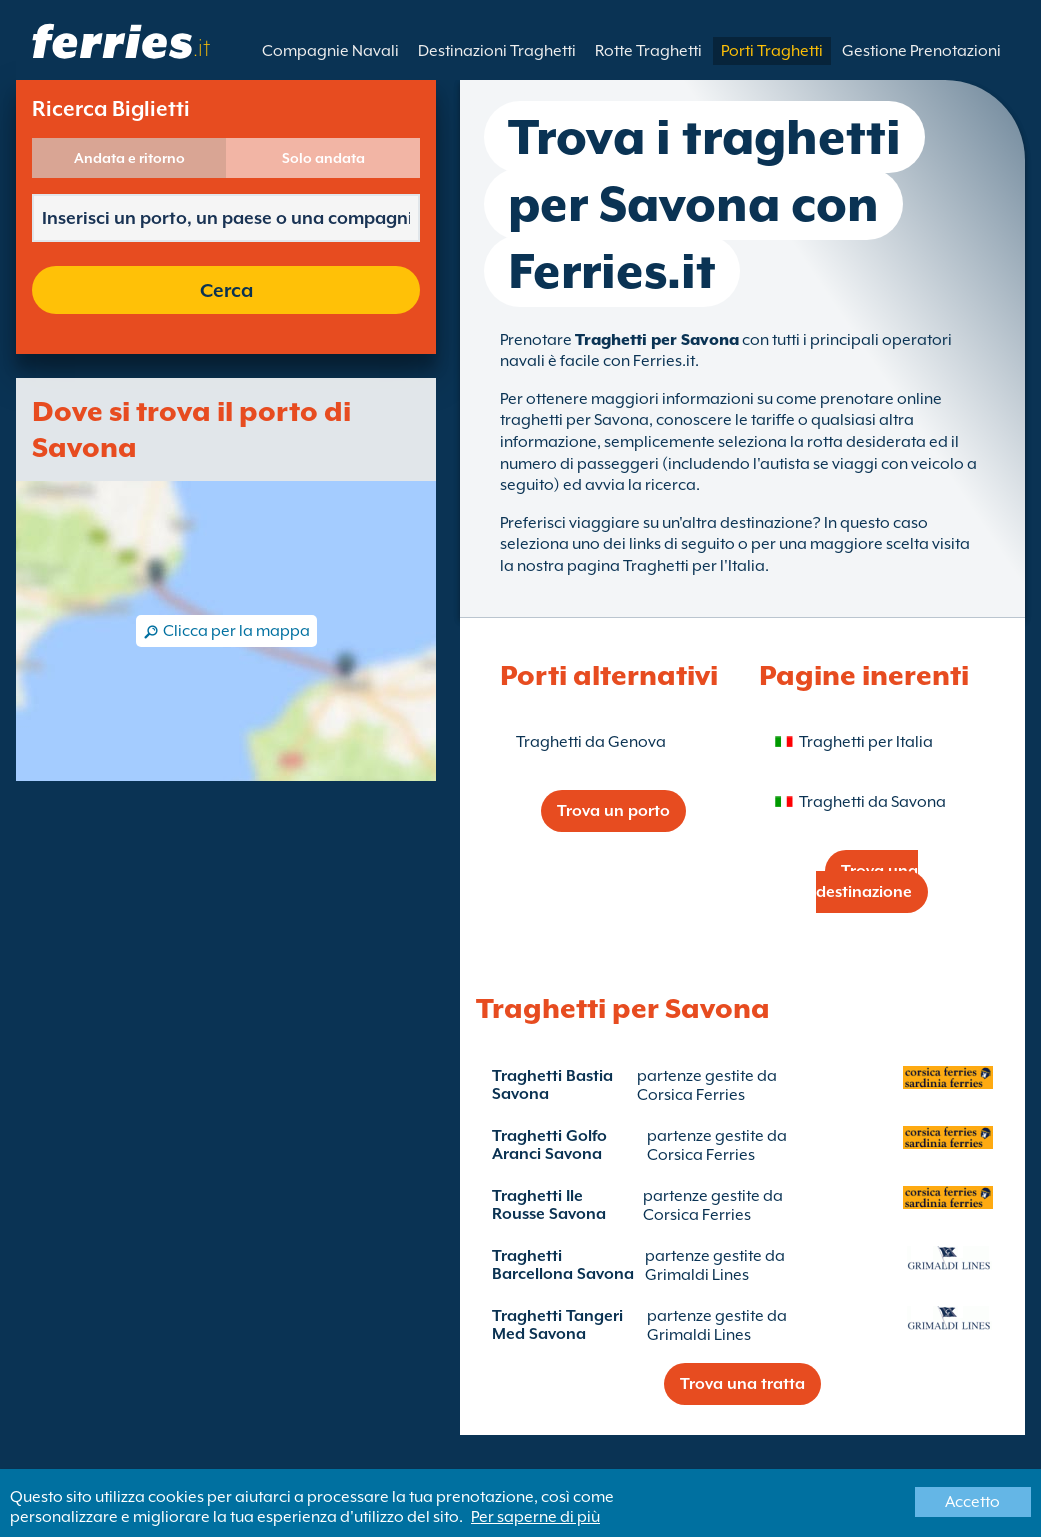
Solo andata (323, 158)
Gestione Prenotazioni (921, 51)
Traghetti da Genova (591, 742)
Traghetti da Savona (872, 802)
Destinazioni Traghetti (497, 51)
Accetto (972, 1502)
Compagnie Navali (330, 51)
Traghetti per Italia (866, 742)
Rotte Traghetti (648, 51)
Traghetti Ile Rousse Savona (549, 1205)
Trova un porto (613, 811)
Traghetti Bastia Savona (552, 1085)
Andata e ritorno (129, 158)
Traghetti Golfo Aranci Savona (549, 1145)
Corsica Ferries (691, 1095)
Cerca (226, 290)
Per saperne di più (535, 1517)
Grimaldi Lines (697, 1275)
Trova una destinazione (867, 881)
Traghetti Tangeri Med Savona (557, 1325)
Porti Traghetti (772, 51)
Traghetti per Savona (657, 340)
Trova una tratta (742, 1384)
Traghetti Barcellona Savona (563, 1265)
